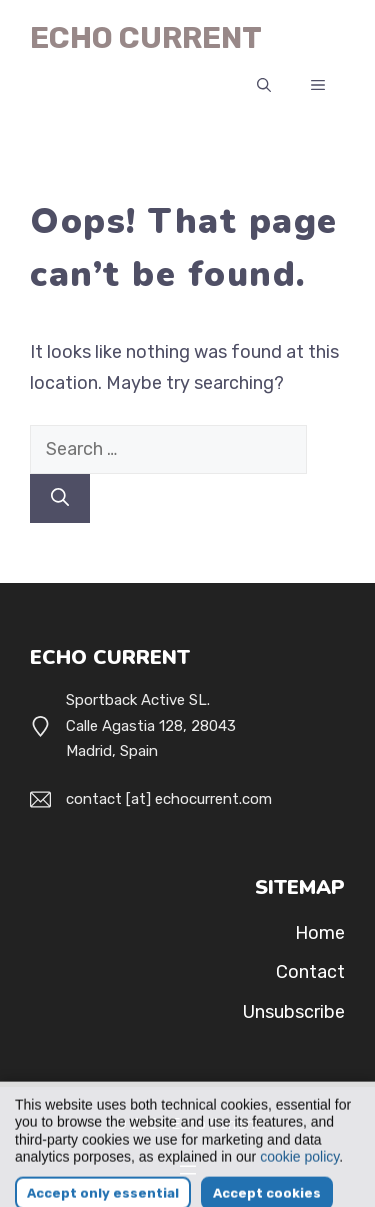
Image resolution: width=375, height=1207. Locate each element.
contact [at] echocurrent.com (169, 799)
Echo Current (146, 38)
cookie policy (299, 1177)
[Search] (60, 498)
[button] (264, 86)
